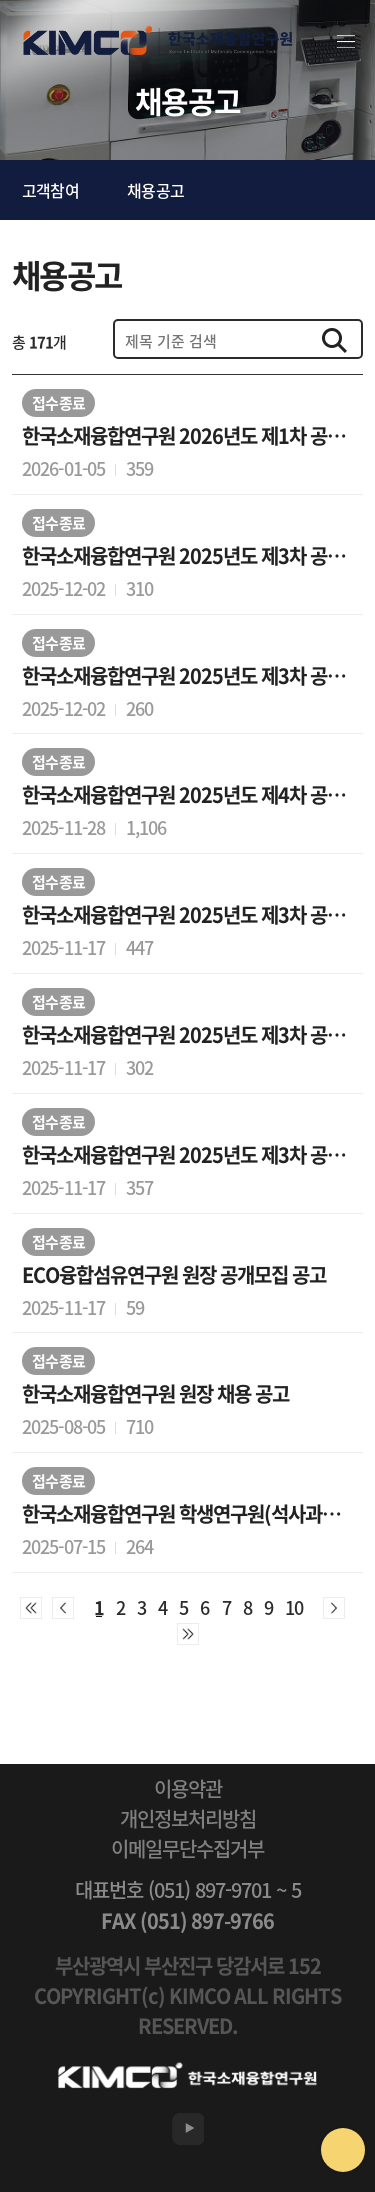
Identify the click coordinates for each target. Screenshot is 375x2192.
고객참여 (50, 190)
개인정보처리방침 (188, 1819)
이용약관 (188, 1789)
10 (294, 1607)
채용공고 (155, 190)
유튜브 (188, 2129)
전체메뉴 (346, 41)
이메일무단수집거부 (187, 1849)
